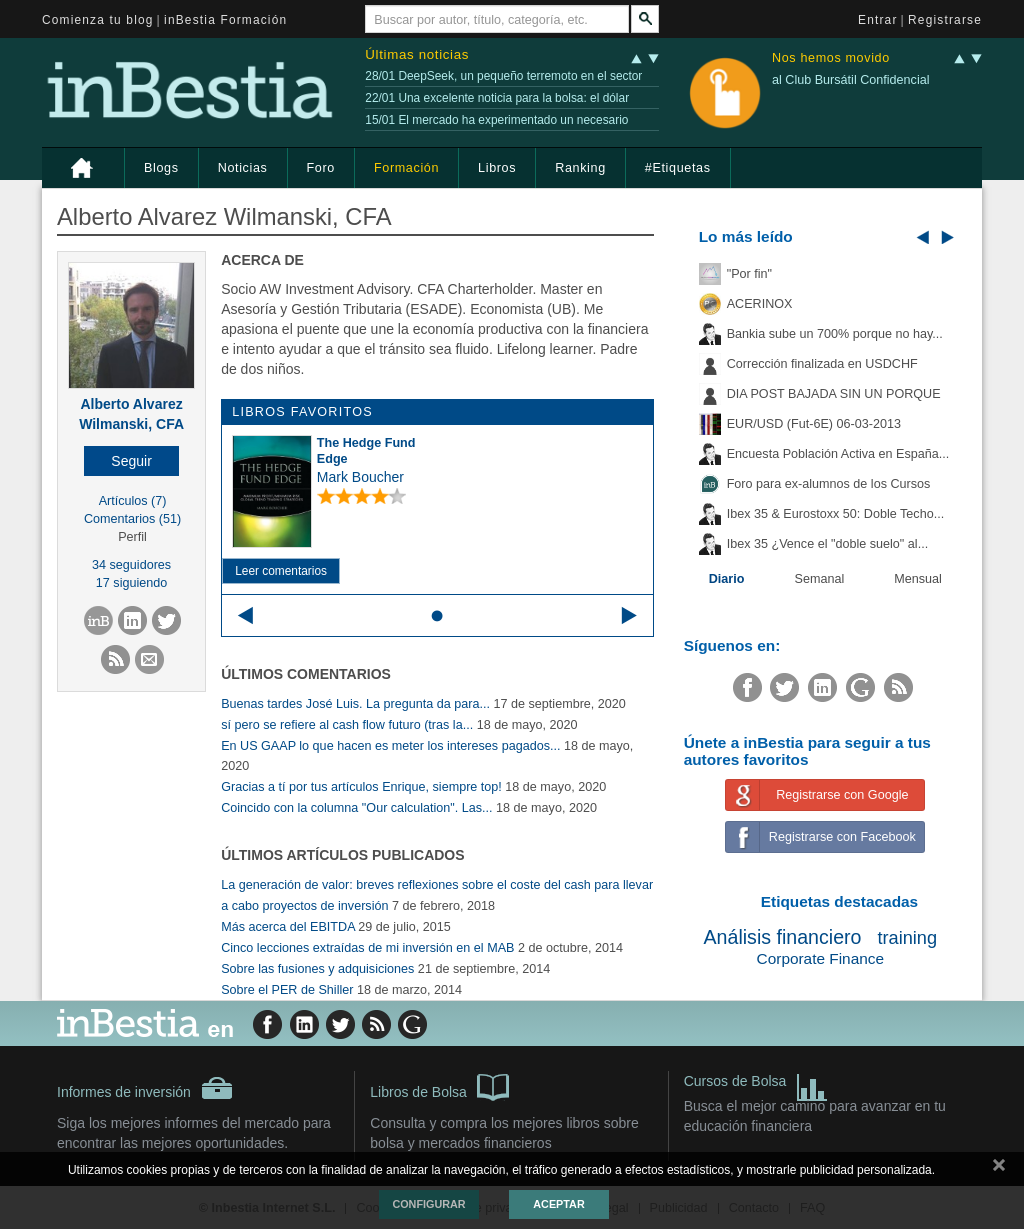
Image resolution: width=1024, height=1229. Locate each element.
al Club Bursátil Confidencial (851, 80)
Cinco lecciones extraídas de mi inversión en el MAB (367, 948)
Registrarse (945, 20)
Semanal (820, 579)
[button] (131, 461)
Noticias (243, 168)
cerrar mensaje (999, 1169)
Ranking (580, 168)
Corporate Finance (820, 958)
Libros (497, 168)
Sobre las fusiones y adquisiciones (317, 969)
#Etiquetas (678, 168)
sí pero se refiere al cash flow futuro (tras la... (347, 725)
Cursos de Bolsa (756, 1083)
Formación (406, 168)
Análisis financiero (783, 937)
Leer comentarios (281, 571)
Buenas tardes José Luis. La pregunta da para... (355, 704)
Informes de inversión (145, 1088)
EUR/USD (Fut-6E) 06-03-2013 (814, 424)
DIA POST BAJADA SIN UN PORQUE (834, 394)
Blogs (161, 168)
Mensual (918, 579)
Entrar (878, 20)
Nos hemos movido (831, 58)
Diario (727, 579)
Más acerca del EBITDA (288, 927)
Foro (321, 168)
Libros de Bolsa (439, 1086)
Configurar (428, 1204)
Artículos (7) (133, 501)
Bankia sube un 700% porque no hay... (835, 334)
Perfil (132, 537)
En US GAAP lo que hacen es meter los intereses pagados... (390, 746)
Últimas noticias (417, 54)
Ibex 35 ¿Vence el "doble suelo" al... (827, 544)
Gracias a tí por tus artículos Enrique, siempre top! (361, 787)
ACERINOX (760, 304)
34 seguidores (131, 565)
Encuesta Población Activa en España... (838, 454)
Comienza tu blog (98, 20)
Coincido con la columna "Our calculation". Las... (356, 808)
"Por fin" (749, 274)
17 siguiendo (131, 583)
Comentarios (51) (132, 519)
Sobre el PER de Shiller (287, 990)
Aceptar (558, 1204)
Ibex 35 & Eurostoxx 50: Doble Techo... (836, 514)
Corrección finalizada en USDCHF (822, 364)
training (907, 938)
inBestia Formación (225, 20)
